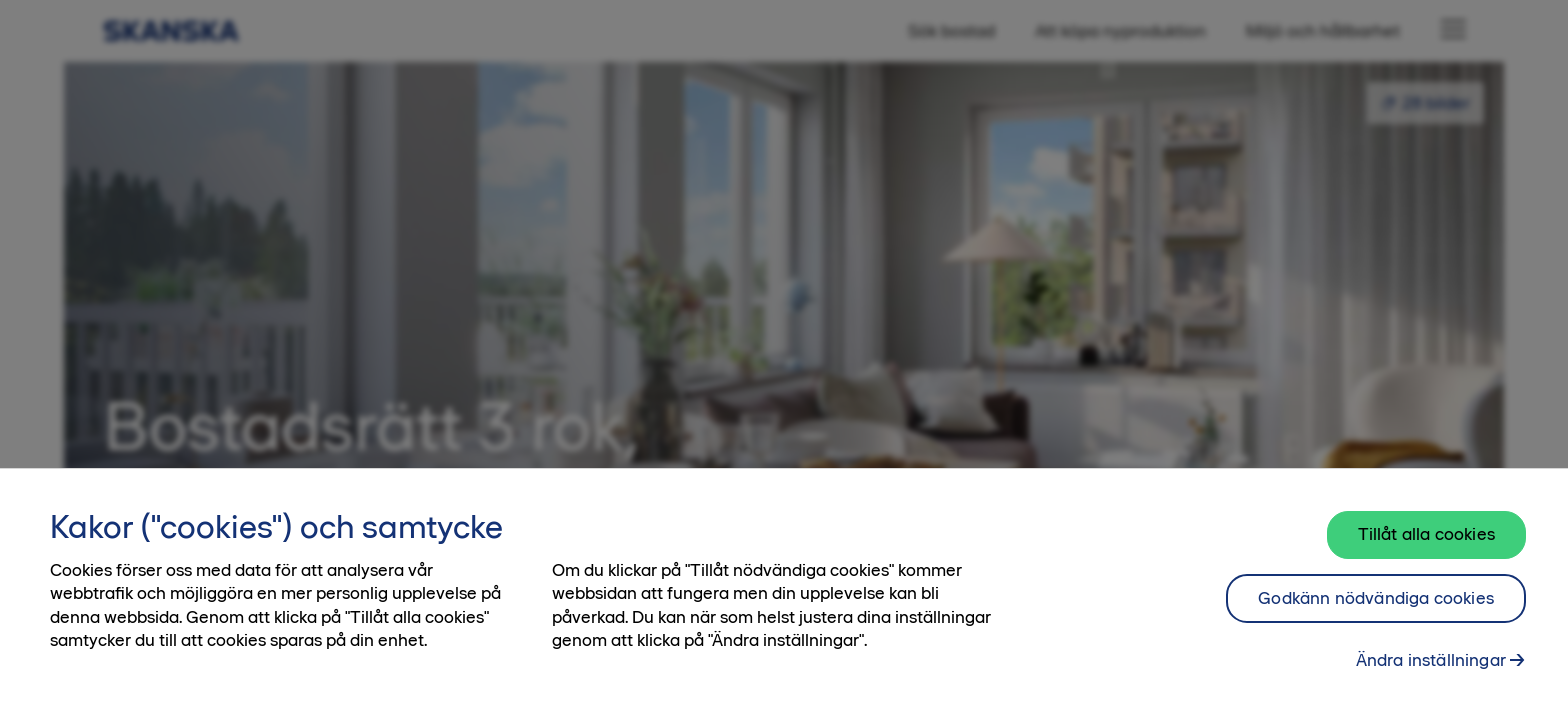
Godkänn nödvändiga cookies (1376, 598)
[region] (784, 594)
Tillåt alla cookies (1426, 534)
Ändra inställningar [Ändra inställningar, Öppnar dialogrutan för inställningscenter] (1431, 660)
